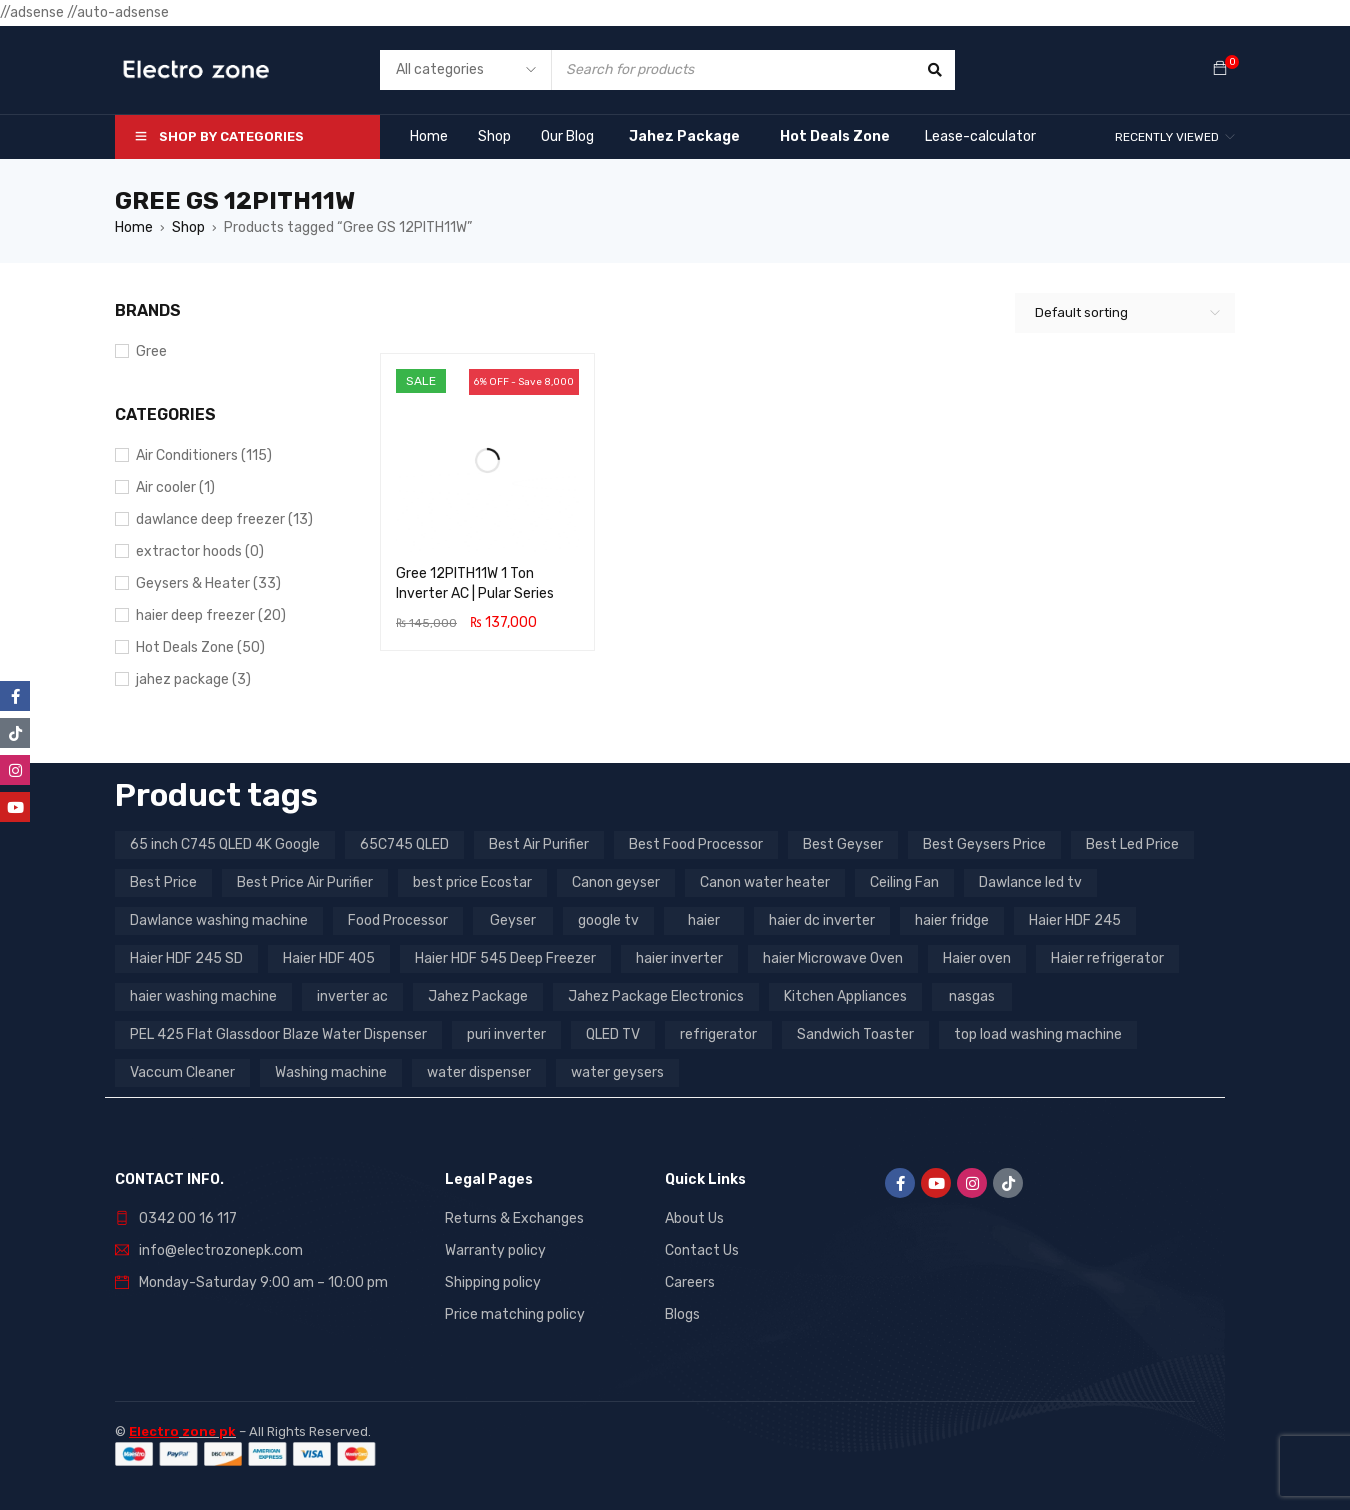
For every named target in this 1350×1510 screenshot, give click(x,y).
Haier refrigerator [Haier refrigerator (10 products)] (1107, 958)
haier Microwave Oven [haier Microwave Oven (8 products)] (833, 958)
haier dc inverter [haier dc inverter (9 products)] (822, 920)
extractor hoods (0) (200, 551)
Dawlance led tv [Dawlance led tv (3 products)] (1030, 882)
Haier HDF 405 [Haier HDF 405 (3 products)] (329, 958)
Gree (151, 351)
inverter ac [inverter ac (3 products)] (352, 996)
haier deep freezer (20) (211, 615)
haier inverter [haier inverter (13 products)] (679, 958)
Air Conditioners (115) (204, 455)
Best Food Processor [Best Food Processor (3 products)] (696, 844)
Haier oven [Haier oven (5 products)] (977, 958)
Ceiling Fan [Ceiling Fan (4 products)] (904, 882)
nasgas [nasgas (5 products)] (972, 996)
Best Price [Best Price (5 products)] (163, 882)
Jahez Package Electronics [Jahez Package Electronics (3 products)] (656, 996)
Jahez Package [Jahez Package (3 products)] (478, 996)
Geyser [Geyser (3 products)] (513, 920)
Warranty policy (495, 1250)
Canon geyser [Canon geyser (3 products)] (616, 882)
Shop (188, 227)
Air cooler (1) (175, 487)
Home (134, 227)
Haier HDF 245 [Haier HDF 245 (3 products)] (1075, 920)
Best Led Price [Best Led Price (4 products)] (1132, 844)
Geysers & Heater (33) (208, 583)
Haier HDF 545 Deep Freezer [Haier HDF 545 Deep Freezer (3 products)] (505, 958)
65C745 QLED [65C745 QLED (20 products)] (404, 844)
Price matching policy (515, 1314)
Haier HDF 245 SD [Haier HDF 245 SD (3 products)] (186, 958)
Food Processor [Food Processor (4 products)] (398, 920)
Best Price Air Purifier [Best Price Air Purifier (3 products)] (305, 882)
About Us (694, 1218)
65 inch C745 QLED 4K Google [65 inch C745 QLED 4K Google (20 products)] (225, 844)
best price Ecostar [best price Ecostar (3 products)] (472, 882)
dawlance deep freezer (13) (224, 519)
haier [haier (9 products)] (704, 920)
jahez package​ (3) (193, 679)
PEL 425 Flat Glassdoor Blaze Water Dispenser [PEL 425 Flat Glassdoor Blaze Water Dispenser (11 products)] (278, 1034)
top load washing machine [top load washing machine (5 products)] (1038, 1034)
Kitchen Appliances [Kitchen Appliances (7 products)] (845, 996)
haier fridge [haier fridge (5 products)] (952, 920)
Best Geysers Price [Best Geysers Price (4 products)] (984, 844)
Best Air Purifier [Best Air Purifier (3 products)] (539, 844)
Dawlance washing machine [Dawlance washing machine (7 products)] (219, 920)
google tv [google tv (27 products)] (608, 920)
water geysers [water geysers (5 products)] (617, 1072)
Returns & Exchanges (514, 1218)
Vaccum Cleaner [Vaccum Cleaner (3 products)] (182, 1072)
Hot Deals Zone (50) (200, 647)
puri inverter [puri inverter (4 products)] (506, 1034)
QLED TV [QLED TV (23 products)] (613, 1034)
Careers (690, 1282)
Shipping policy (493, 1282)
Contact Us (702, 1250)
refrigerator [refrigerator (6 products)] (718, 1034)
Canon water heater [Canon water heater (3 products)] (765, 882)
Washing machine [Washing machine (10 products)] (331, 1072)
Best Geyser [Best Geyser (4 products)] (843, 844)
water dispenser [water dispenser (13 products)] (479, 1072)
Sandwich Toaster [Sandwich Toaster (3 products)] (855, 1034)
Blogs (682, 1314)
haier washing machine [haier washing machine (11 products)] (203, 996)
